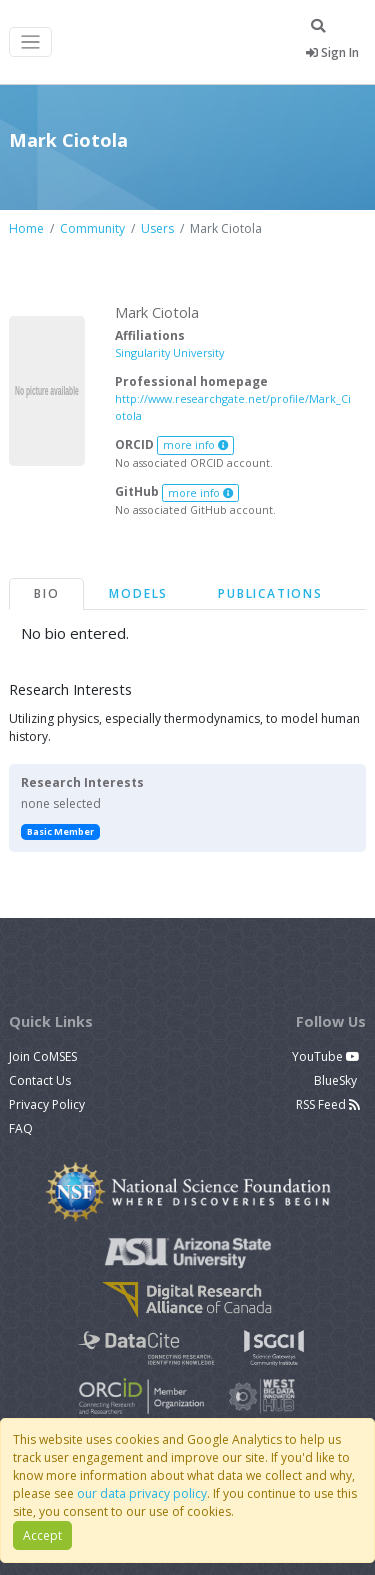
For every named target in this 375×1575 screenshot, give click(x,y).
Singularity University (169, 352)
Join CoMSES (43, 1056)
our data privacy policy (142, 1493)
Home (26, 228)
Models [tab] (138, 593)
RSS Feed (328, 1104)
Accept (42, 1535)
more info (196, 445)
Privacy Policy (47, 1104)
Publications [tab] (270, 593)
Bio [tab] (46, 593)
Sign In (332, 52)
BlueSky (337, 1080)
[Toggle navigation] (30, 42)
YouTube (326, 1056)
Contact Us (40, 1080)
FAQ (21, 1128)
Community (92, 228)
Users (157, 228)
